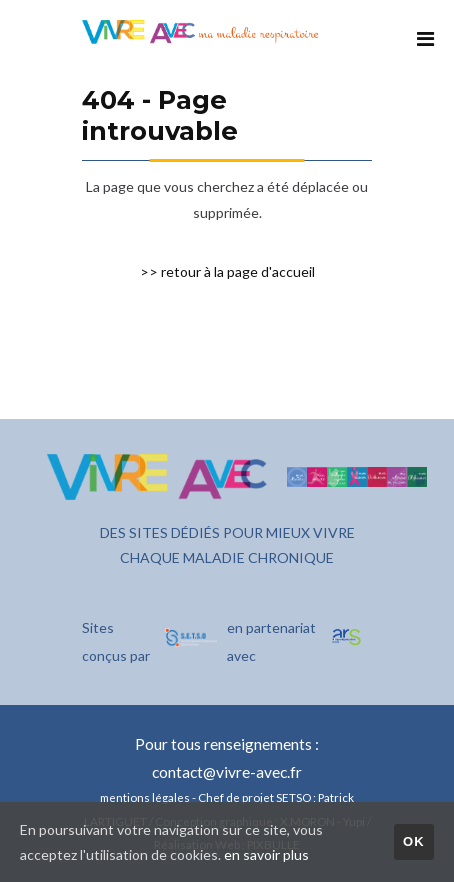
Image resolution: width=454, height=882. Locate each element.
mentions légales (145, 797)
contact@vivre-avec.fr (227, 772)
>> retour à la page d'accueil (227, 271)
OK (414, 841)
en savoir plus (266, 854)
